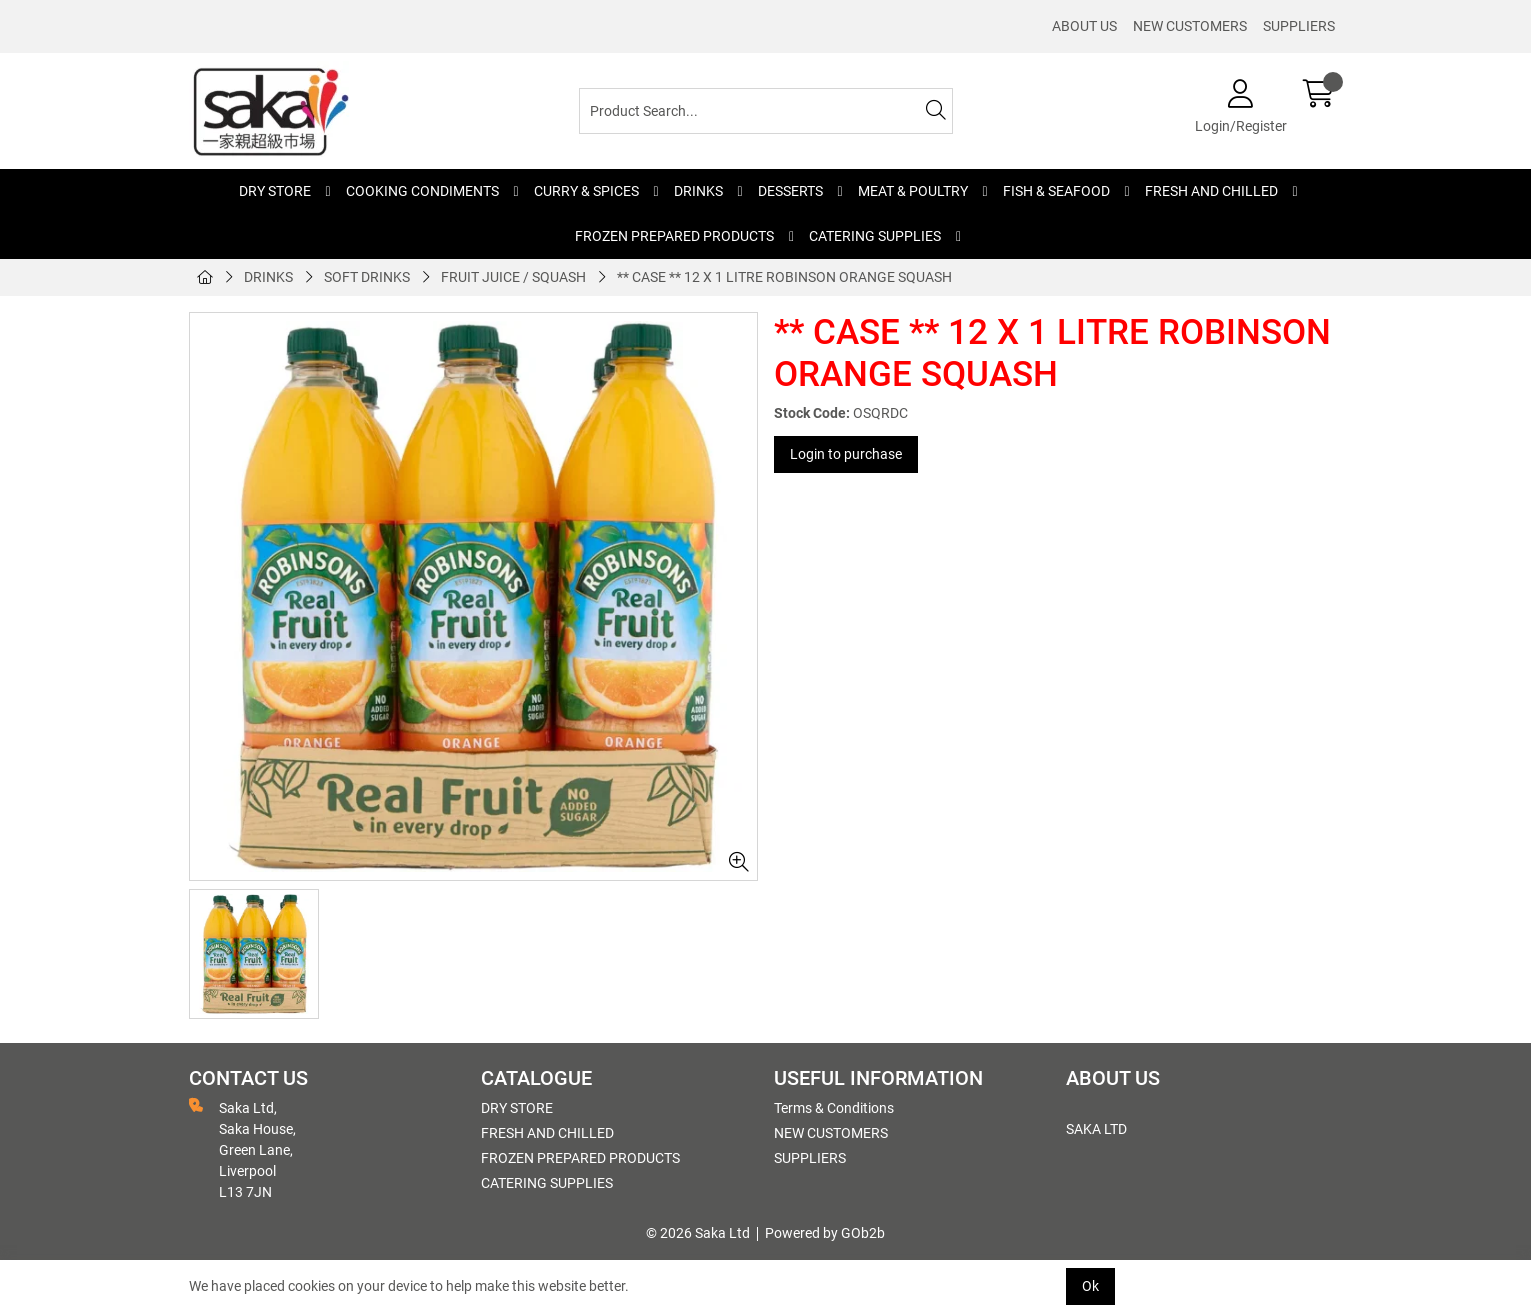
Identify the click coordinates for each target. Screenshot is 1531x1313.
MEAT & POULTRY (913, 191)
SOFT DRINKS (367, 277)
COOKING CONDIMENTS (422, 191)
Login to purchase (846, 454)
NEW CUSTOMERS (1190, 26)
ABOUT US (1084, 26)
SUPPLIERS (1299, 26)
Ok (1090, 1286)
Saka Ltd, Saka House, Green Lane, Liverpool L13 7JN (242, 1149)
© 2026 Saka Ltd (698, 1233)
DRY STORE (275, 191)
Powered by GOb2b (825, 1233)
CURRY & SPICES (586, 191)
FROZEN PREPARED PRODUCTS (674, 236)
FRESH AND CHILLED (1211, 191)
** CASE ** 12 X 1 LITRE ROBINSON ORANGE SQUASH (784, 277)
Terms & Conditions (834, 1108)
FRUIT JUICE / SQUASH (513, 277)
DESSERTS (790, 191)
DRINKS (698, 191)
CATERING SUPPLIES (875, 236)
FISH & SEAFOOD (1056, 191)
